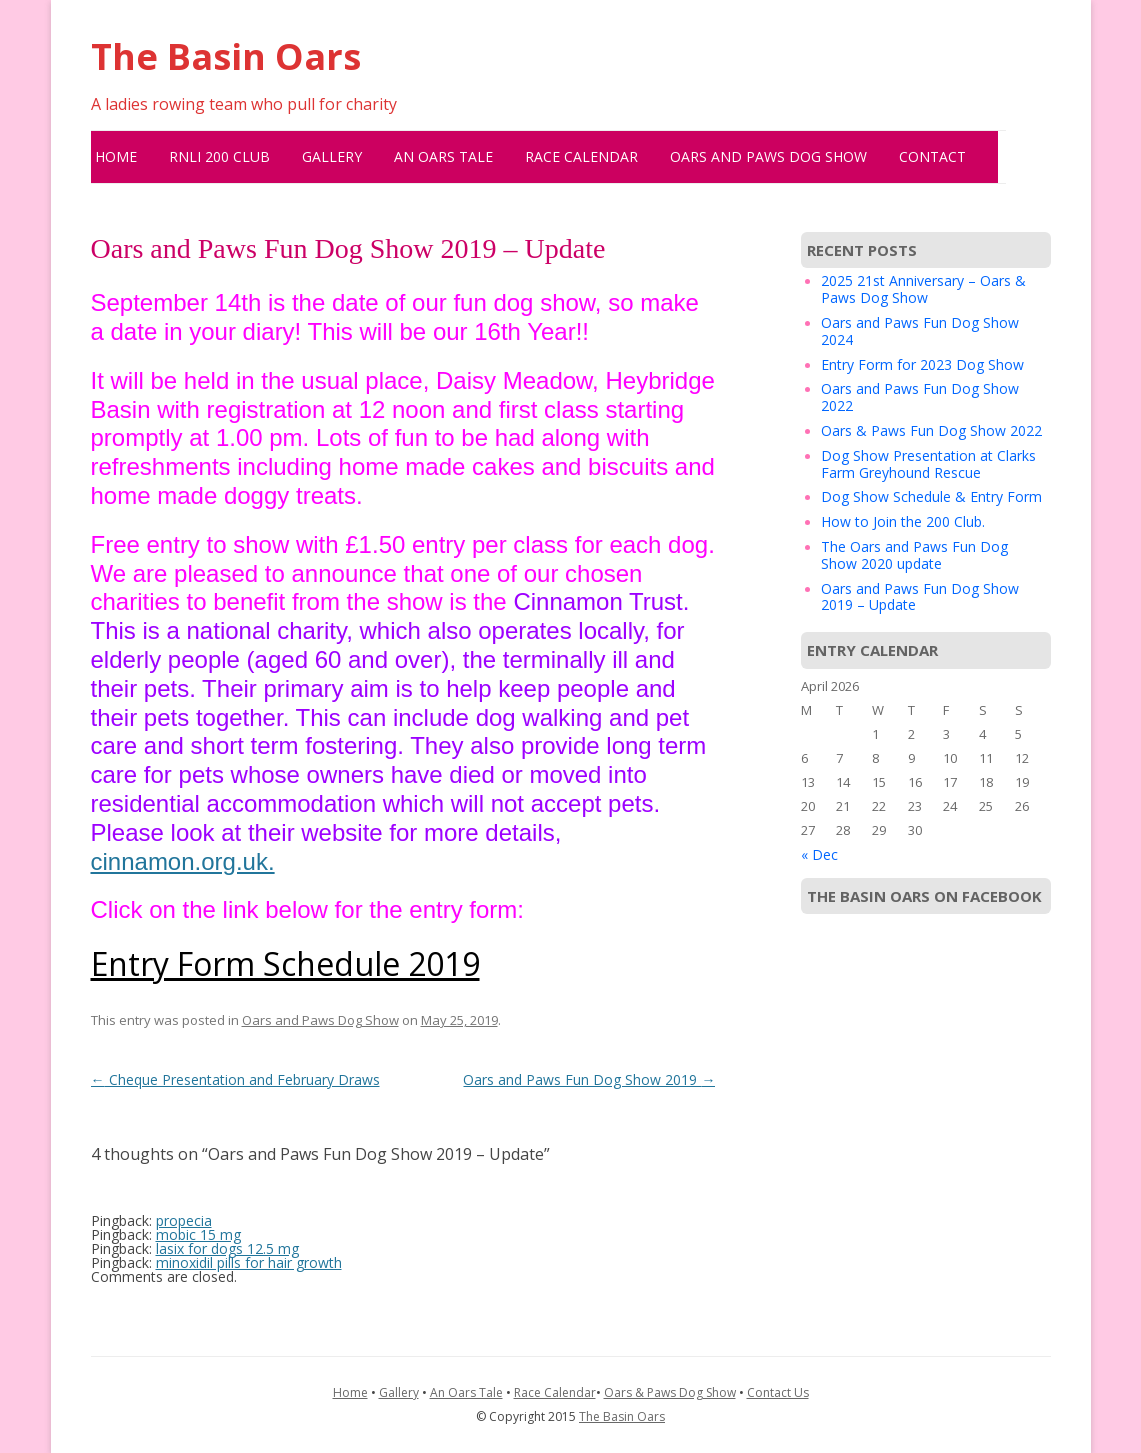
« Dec (819, 854)
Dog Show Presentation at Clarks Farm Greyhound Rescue (928, 464)
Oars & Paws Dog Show (670, 1392)
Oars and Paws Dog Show (768, 156)
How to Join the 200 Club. (903, 521)
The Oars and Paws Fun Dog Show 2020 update (914, 555)
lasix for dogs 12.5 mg (227, 1248)
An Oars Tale (443, 156)
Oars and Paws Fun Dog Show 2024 (920, 331)
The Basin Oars (226, 56)
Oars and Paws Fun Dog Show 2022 (920, 397)
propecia (184, 1220)
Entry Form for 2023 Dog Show (922, 364)
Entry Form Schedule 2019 (285, 963)
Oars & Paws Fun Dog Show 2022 (931, 430)
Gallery (332, 156)
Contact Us (778, 1392)
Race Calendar (581, 156)
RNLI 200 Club (219, 156)
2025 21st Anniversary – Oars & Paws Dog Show (923, 289)
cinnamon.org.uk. (183, 861)
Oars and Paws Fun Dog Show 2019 (589, 1079)
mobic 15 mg (198, 1234)
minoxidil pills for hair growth (249, 1262)
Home (116, 156)
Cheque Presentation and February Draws (235, 1079)
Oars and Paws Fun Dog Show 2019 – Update (920, 597)
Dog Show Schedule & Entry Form (931, 496)
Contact (932, 156)
